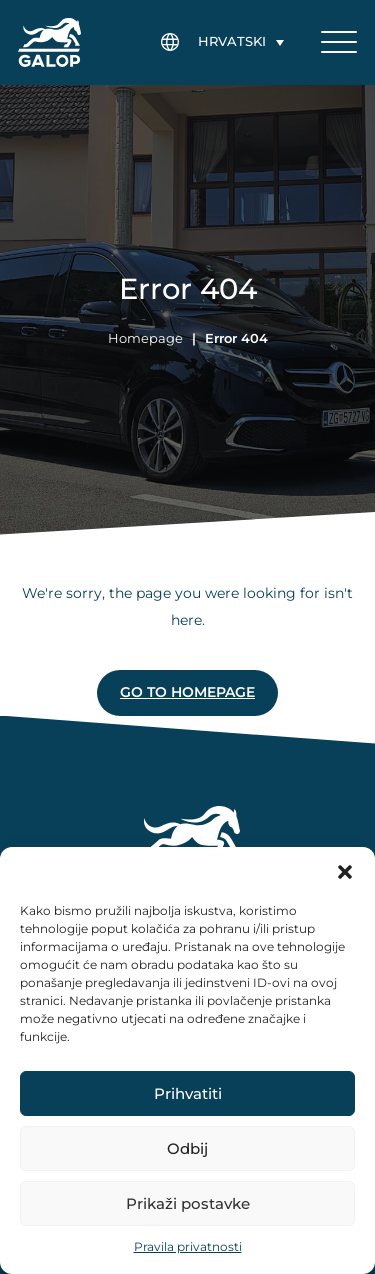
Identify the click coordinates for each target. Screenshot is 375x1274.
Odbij (187, 1148)
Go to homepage (187, 692)
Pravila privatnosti (188, 1246)
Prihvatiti (188, 1093)
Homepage (145, 338)
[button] (345, 872)
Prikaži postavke (188, 1203)
